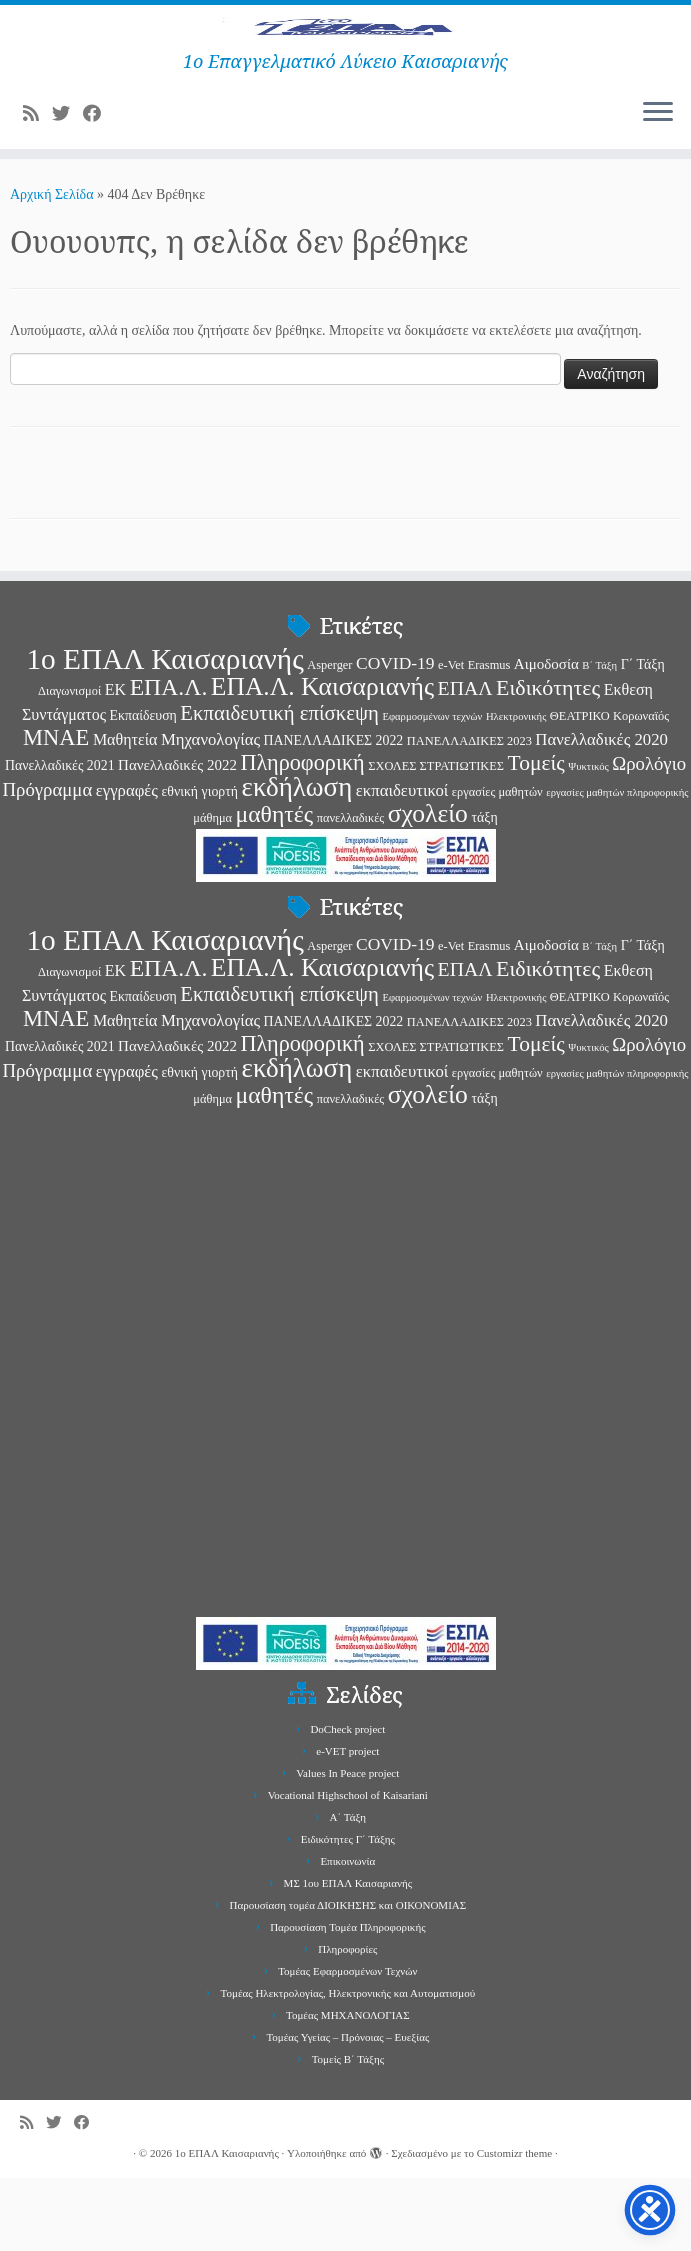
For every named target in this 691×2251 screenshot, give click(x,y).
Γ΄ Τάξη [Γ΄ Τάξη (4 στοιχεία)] (643, 737)
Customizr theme (514, 2226)
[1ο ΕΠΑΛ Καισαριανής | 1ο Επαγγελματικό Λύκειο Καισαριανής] (345, 65)
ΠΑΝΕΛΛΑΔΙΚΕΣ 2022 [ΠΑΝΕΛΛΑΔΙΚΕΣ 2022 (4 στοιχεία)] (334, 813)
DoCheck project (347, 1802)
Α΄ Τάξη (348, 1890)
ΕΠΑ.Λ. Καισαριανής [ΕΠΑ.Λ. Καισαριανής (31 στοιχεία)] (322, 759)
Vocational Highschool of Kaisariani (348, 1868)
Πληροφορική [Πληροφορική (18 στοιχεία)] (302, 835)
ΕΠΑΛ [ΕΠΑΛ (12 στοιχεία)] (465, 761)
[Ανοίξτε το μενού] (658, 187)
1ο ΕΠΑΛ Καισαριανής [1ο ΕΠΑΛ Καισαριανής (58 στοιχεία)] (164, 732)
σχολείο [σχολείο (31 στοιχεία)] (428, 886)
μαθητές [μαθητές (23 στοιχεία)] (275, 887)
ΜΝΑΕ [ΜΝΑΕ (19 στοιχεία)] (56, 810)
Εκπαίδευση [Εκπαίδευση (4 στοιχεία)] (143, 788)
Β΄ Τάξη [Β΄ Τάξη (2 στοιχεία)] (599, 738)
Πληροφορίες (347, 2022)
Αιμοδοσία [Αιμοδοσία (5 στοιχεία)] (546, 737)
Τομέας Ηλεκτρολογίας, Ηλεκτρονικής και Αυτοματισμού (348, 2066)
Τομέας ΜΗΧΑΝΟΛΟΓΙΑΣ (348, 2088)
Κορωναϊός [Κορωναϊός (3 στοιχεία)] (641, 789)
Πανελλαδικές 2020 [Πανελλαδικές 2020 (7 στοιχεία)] (601, 812)
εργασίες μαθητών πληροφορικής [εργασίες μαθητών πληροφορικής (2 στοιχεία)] (617, 865)
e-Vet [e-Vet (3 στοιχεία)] (451, 738)
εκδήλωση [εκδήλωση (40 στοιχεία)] (297, 860)
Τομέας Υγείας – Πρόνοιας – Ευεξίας (347, 2110)
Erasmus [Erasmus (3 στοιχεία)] (489, 738)
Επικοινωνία (347, 1934)
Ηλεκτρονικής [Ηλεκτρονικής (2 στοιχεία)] (516, 789)
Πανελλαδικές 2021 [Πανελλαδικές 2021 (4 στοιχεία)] (60, 838)
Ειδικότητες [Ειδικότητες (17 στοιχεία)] (548, 760)
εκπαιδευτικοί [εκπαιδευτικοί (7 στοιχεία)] (402, 863)
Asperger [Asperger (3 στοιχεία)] (329, 738)
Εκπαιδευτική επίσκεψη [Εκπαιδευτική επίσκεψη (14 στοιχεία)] (279, 785)
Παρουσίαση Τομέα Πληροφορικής (347, 2000)
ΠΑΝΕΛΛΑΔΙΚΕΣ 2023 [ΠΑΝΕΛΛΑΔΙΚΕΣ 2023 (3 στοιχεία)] (469, 814)
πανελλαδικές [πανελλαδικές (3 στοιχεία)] (351, 891)
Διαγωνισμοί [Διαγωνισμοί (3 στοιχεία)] (69, 764)
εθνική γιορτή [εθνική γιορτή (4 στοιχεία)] (199, 864)
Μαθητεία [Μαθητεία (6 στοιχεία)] (125, 812)
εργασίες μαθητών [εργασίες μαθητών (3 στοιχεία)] (497, 865)
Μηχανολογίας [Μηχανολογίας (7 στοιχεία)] (210, 812)
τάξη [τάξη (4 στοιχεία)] (484, 890)
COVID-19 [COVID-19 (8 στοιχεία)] (395, 736)
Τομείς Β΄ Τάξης (348, 2132)
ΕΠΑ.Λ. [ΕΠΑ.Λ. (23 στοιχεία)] (169, 760)
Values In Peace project (347, 1846)
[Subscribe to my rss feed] (37, 188)
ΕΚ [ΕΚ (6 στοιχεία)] (115, 762)
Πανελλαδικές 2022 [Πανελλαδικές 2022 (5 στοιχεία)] (177, 838)
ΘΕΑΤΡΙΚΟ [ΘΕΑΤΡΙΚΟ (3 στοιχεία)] (580, 789)
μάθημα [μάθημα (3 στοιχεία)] (212, 891)
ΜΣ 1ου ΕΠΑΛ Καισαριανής (348, 1956)
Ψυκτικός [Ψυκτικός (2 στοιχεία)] (588, 839)
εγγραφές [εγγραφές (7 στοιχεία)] (127, 863)
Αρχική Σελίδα (53, 268)
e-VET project (347, 1824)
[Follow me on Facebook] (98, 188)
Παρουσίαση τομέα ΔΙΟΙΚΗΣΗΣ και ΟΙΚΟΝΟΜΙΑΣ (348, 1978)
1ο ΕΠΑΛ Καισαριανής (227, 2226)
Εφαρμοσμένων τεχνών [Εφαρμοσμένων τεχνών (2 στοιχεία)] (432, 789)
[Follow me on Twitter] (67, 188)
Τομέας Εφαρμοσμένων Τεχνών (347, 2044)
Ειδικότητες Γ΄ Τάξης (348, 1912)
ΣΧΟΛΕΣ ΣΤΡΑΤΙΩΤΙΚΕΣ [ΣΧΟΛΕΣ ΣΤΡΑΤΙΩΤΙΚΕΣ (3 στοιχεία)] (436, 839)
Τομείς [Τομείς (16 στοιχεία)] (536, 836)
